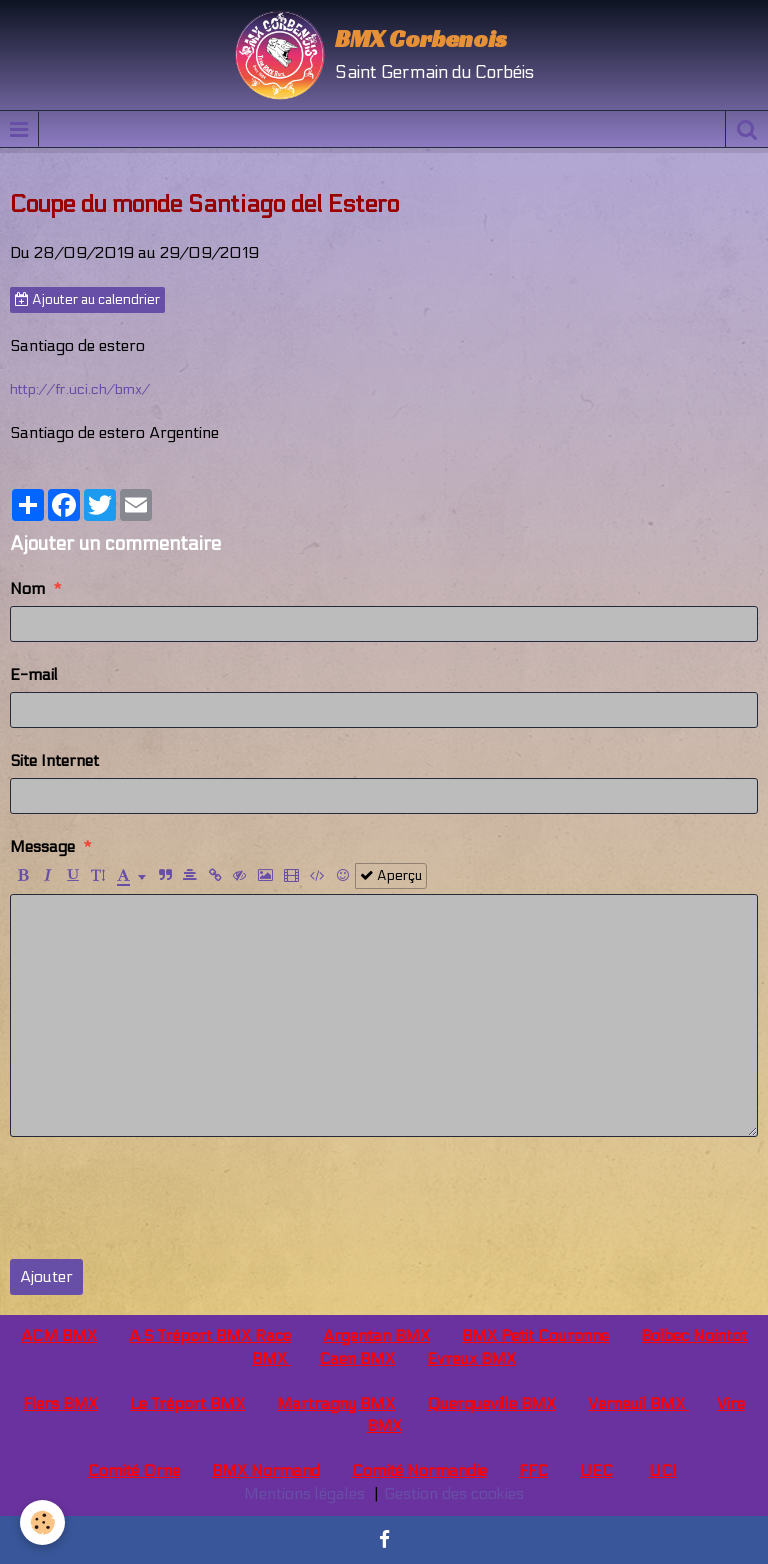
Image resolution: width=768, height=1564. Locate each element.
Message (42, 846)
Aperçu (391, 876)
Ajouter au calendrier (87, 300)
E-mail (34, 674)
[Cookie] (42, 1522)
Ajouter (46, 1276)
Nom (27, 588)
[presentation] (162, 1198)
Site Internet (54, 760)
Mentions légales (304, 1493)
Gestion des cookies (454, 1493)
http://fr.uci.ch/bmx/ (80, 389)
